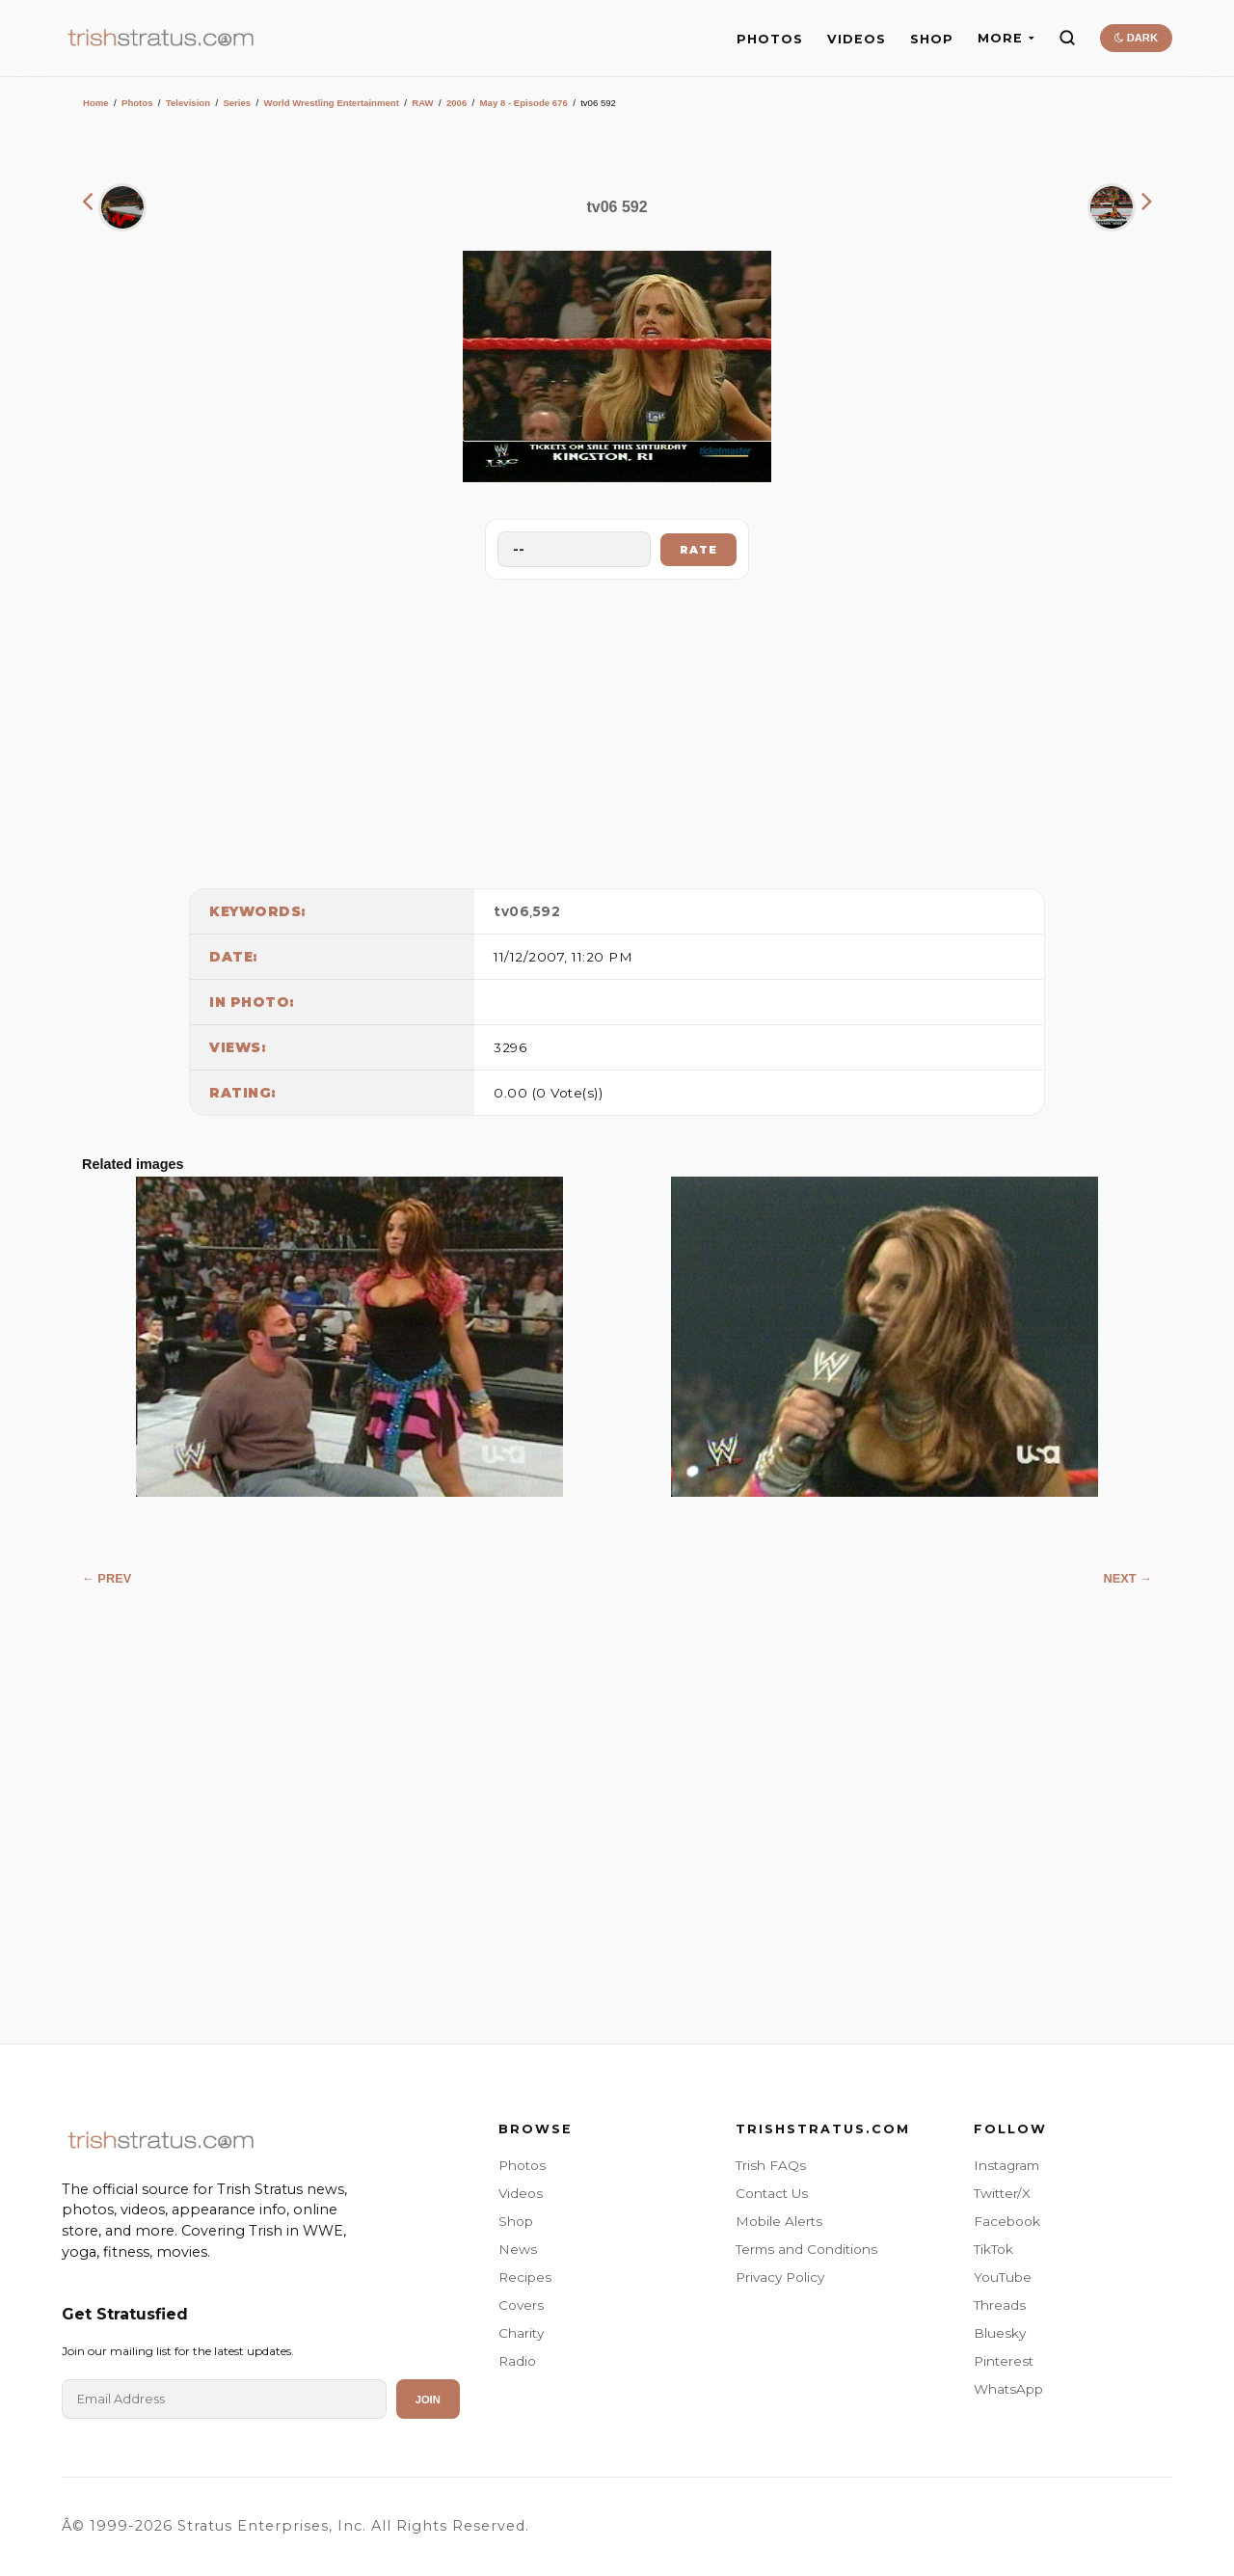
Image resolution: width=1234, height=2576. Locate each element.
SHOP (931, 39)
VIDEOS (856, 39)
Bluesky (1000, 2333)
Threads (1000, 2305)
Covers (521, 2305)
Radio (517, 2361)
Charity (521, 2333)
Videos (520, 2193)
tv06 (511, 911)
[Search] (1067, 37)
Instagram (1006, 2165)
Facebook (1007, 2221)
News (517, 2249)
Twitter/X (1002, 2193)
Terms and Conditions (806, 2249)
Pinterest (1003, 2361)
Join (428, 2399)
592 (547, 911)
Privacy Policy (780, 2277)
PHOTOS (770, 39)
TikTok (993, 2249)
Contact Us (772, 2193)
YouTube (1003, 2277)
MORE (1006, 38)
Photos (137, 102)
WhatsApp (1008, 2389)
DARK (1136, 37)
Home (96, 102)
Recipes (524, 2277)
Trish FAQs (771, 2165)
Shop (515, 2221)
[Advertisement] (617, 729)
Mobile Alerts (779, 2221)
